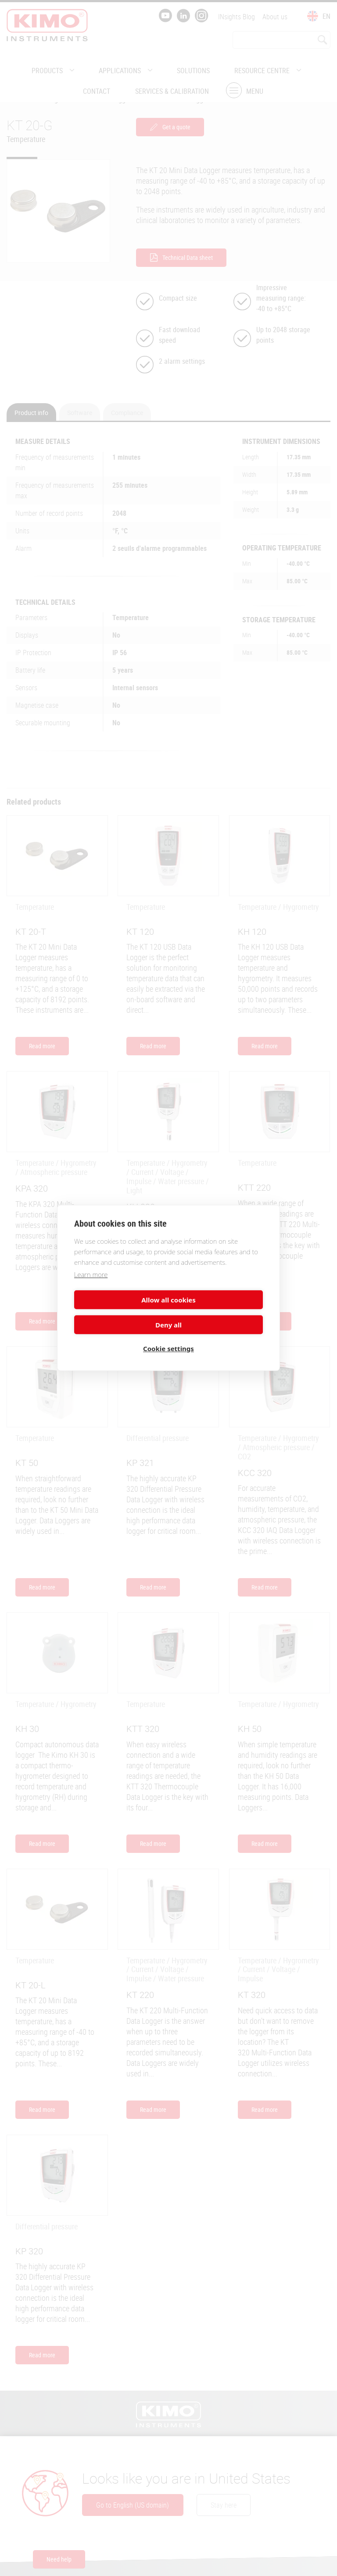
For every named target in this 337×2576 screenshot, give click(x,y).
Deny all (217, 1311)
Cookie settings (168, 1336)
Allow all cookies (120, 1311)
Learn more (91, 1285)
